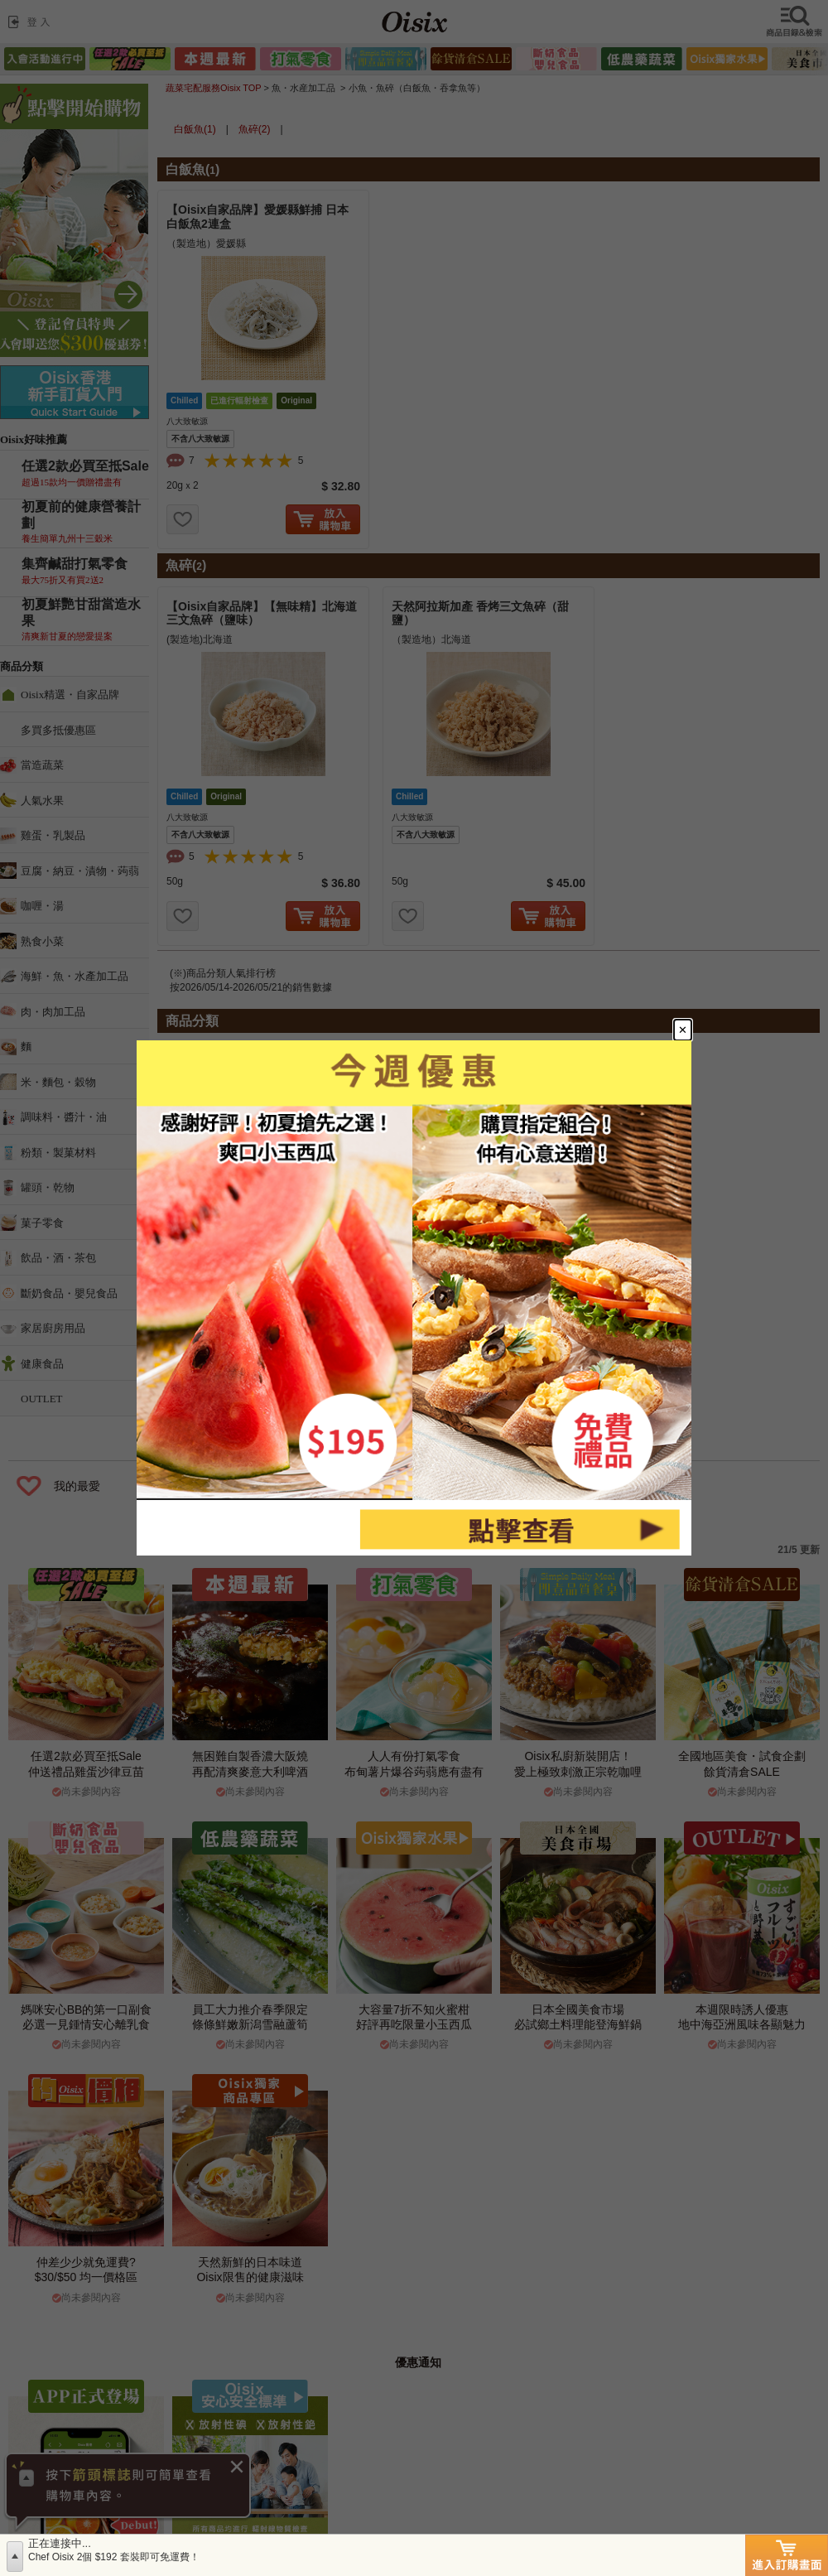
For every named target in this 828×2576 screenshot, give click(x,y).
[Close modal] (695, 1019)
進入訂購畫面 (786, 2555)
